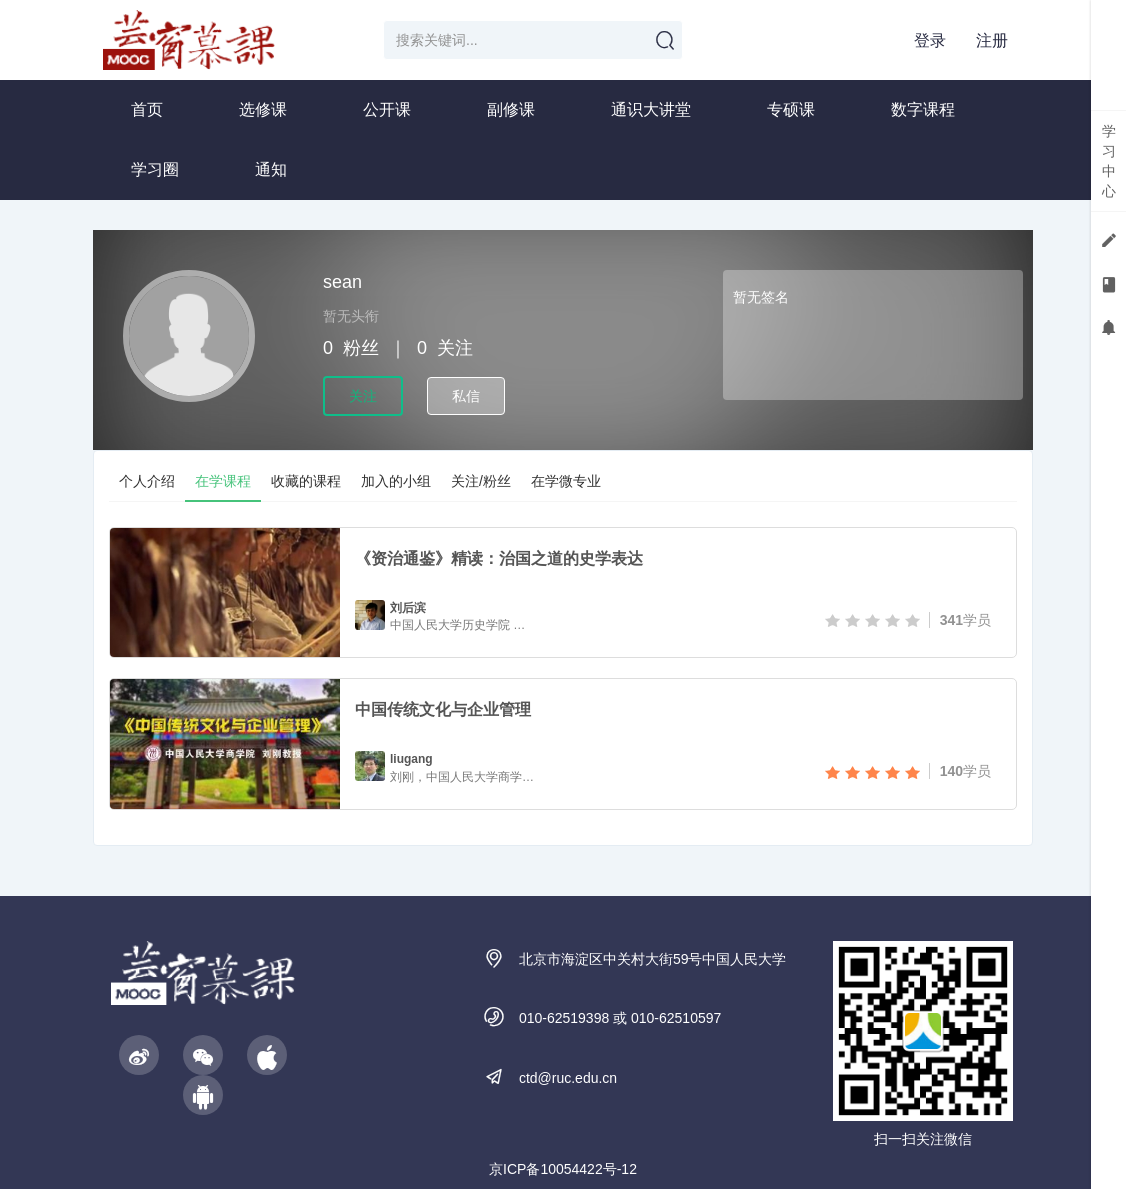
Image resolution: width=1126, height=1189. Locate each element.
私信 (466, 396)
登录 (930, 40)
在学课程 (223, 481)
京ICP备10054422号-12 (563, 1169)
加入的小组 (396, 481)
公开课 (387, 109)
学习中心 (1109, 161)
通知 (271, 169)
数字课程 (923, 109)
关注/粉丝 (481, 481)
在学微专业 (566, 481)
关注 (363, 396)
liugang (411, 759)
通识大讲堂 (651, 109)
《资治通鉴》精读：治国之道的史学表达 (499, 558)
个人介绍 (147, 481)
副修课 (511, 109)
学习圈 (155, 169)
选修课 (263, 109)
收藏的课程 (306, 481)
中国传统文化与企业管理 (443, 709)
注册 (992, 40)
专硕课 (791, 109)
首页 (147, 109)
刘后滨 (408, 608)
